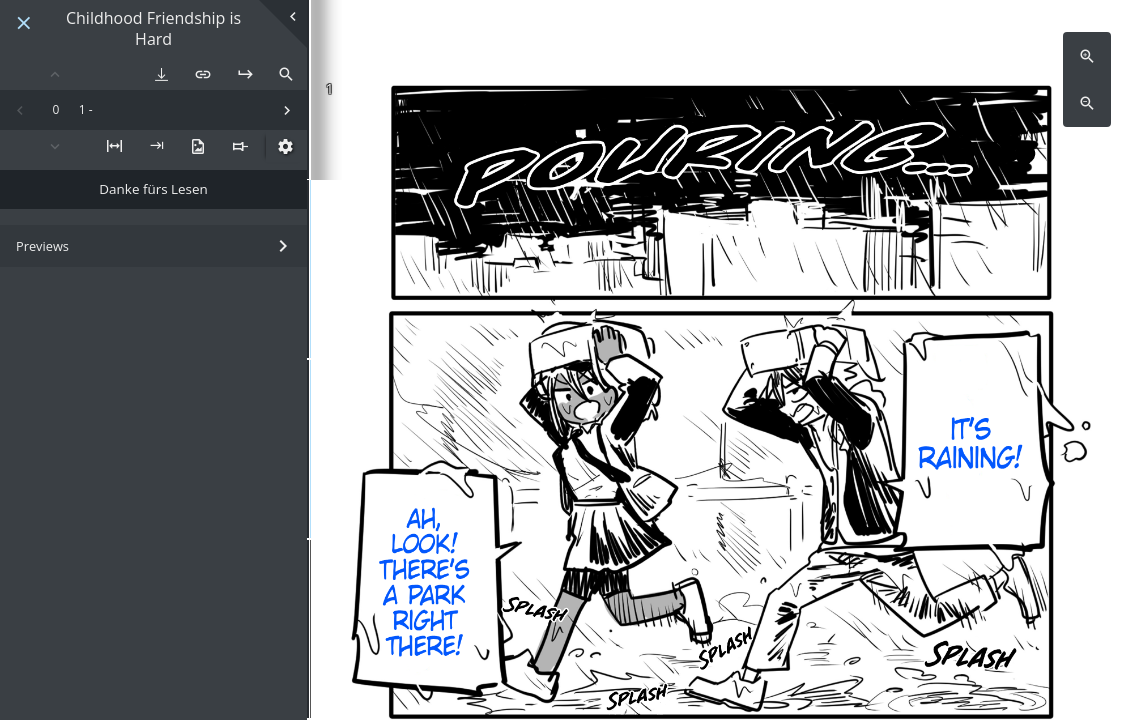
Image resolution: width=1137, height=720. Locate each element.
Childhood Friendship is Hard (153, 29)
